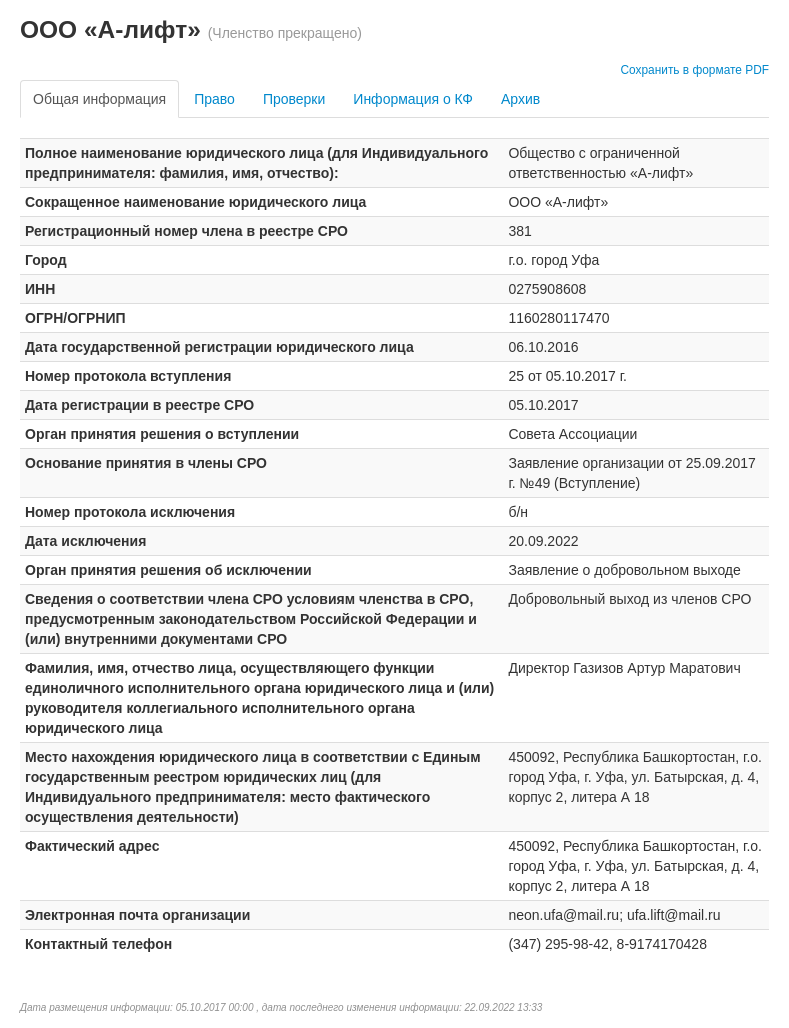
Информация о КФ (413, 99)
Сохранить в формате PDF (694, 70)
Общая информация (99, 99)
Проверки (294, 99)
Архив (520, 99)
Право (214, 99)
